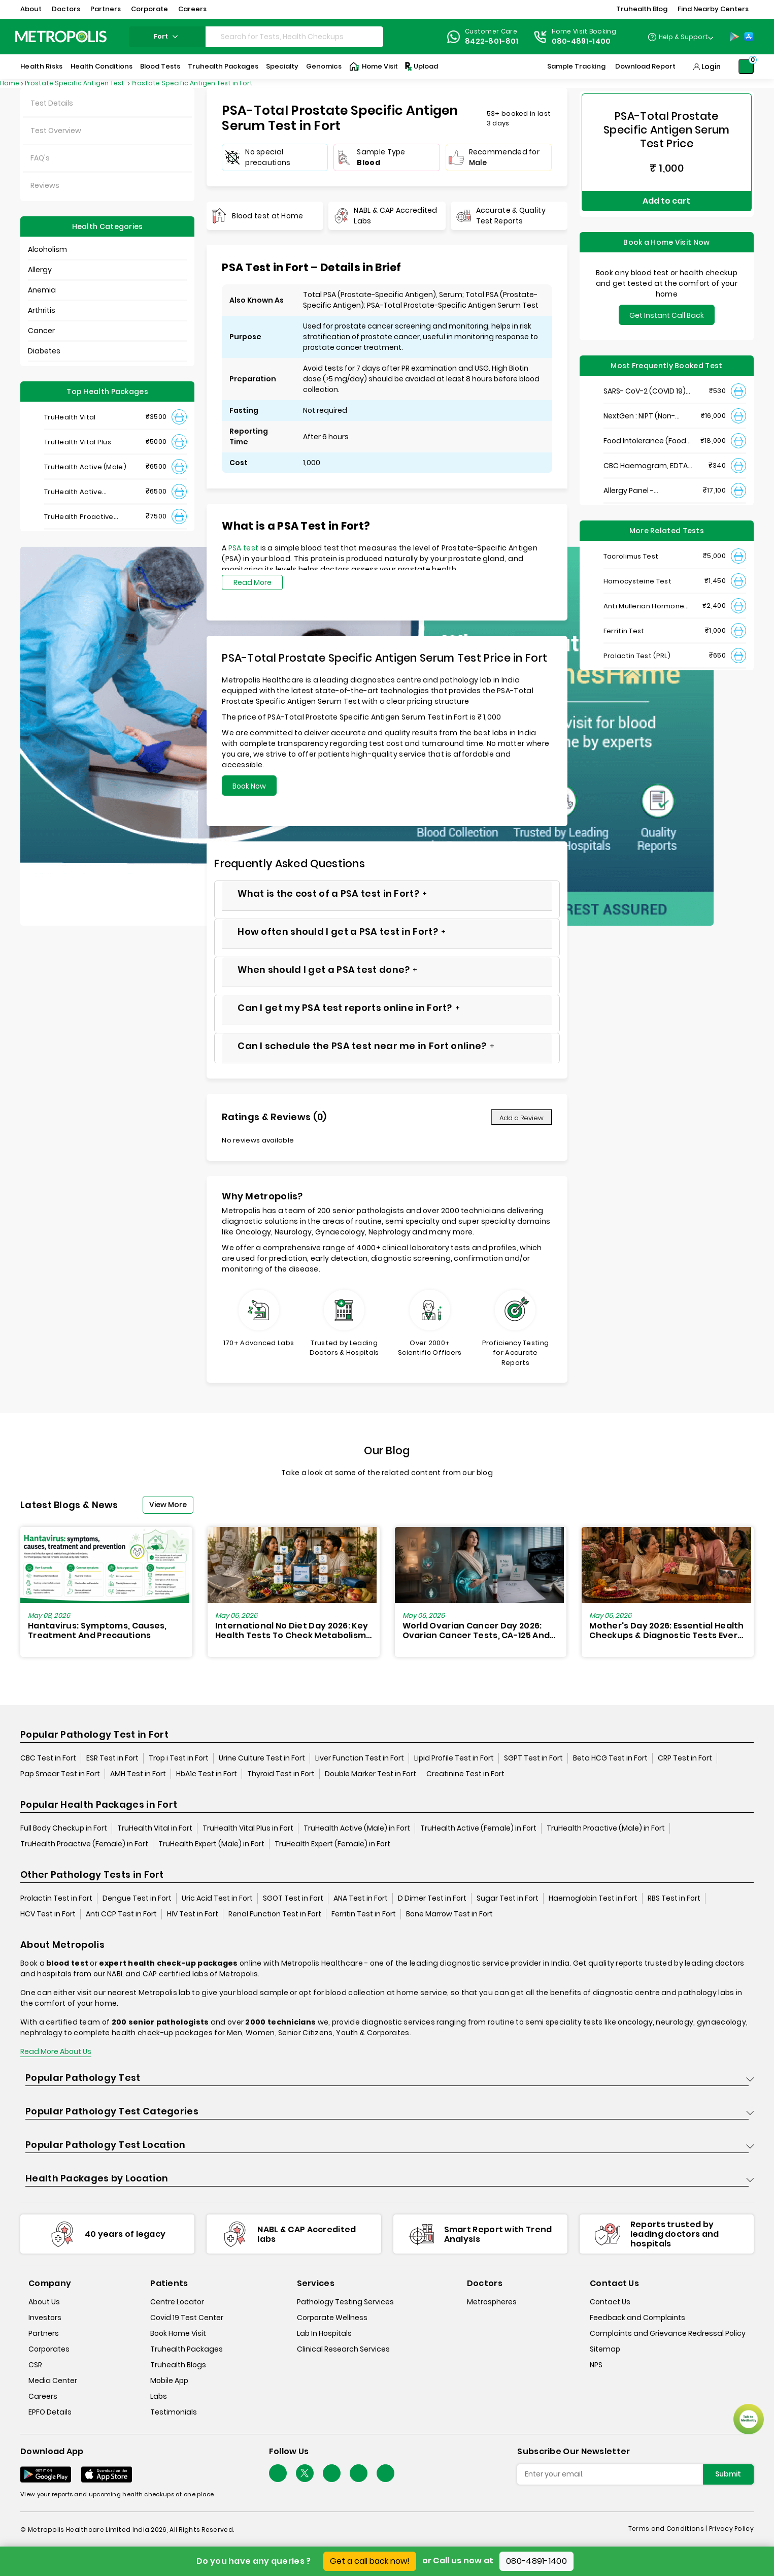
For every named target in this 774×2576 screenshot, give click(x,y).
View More (168, 1504)
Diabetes (44, 351)
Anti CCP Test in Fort (121, 1914)
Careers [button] (192, 9)
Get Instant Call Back (666, 304)
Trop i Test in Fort (179, 1758)
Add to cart (666, 195)
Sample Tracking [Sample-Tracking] (576, 66)
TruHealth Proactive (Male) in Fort (606, 1828)
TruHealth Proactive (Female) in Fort (84, 1844)
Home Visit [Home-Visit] (373, 66)
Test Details (51, 103)
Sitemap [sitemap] (605, 2349)
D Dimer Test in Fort (432, 1899)
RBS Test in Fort (674, 1899)
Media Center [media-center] (52, 2381)
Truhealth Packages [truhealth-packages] (186, 2349)
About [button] (31, 9)
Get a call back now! (370, 2561)
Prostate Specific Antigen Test (75, 83)
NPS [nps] (596, 2365)
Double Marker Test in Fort (370, 1774)
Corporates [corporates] (49, 2349)
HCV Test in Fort (48, 1914)
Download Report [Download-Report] (645, 66)
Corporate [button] (149, 9)
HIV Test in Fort (192, 1914)
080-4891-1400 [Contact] (581, 41)
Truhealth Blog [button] (641, 9)
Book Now (249, 786)
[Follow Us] (278, 2474)
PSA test (243, 548)
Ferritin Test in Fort (363, 1914)
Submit (728, 2474)
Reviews (44, 185)
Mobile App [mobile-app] (169, 2381)
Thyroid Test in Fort (281, 1774)
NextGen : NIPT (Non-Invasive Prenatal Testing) (639, 405)
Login (711, 66)
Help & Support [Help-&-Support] (683, 36)
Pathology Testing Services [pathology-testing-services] (345, 2302)
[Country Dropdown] (680, 36)
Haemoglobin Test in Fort (593, 1899)
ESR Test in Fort (112, 1758)
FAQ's (40, 158)
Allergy (40, 270)
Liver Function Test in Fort (359, 1758)
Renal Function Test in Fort (274, 1914)
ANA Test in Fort (360, 1899)
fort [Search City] (167, 36)
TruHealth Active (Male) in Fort (357, 1828)
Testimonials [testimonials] (173, 2412)
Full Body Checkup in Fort (63, 1828)
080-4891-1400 (536, 2561)
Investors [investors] (44, 2318)
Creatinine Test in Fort (465, 1774)
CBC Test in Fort (48, 1758)
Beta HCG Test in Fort (610, 1758)
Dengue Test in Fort (137, 1899)
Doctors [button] (66, 9)
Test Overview (55, 130)
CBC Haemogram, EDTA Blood (645, 454)
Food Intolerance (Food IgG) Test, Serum (644, 430)
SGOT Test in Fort (293, 1899)
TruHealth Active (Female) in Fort (478, 1828)
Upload (420, 66)
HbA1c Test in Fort (206, 1774)
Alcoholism (47, 249)
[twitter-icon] (305, 2474)
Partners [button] (105, 9)
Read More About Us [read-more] (55, 2052)
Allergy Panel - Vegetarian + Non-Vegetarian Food (636, 479)
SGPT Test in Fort (533, 1758)
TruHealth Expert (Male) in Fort (211, 1844)
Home (9, 83)
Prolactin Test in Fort (56, 1899)
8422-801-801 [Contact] (492, 41)
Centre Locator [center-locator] (177, 2302)
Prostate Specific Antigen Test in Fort (192, 83)
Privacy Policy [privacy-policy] (731, 2529)
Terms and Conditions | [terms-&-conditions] (668, 2529)
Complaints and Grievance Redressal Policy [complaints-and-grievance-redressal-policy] (668, 2334)
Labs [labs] (158, 2397)
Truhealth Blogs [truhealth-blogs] (178, 2365)
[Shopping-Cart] (746, 66)
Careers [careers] (42, 2397)
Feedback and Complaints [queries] (637, 2318)
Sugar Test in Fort (508, 1899)
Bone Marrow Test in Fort (449, 1914)
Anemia (42, 290)
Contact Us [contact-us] (610, 2302)
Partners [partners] (43, 2334)
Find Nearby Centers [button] (713, 9)
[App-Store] (749, 36)
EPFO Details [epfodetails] (50, 2412)
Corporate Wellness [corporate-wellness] (332, 2318)
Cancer (41, 330)
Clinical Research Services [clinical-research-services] (343, 2349)
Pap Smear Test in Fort (60, 1774)
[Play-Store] (734, 36)
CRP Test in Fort (685, 1758)
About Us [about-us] (44, 2302)
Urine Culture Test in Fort (262, 1758)
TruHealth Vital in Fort (154, 1828)
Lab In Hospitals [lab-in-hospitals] (324, 2334)
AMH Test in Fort (138, 1774)
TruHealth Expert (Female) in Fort (332, 1844)
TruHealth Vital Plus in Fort (248, 1828)
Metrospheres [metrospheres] (492, 2302)
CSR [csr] (35, 2365)
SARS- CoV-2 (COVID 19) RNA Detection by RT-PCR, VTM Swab (648, 380)
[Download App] (45, 2475)
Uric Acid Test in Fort (217, 1899)
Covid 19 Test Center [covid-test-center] (186, 2318)
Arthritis (41, 310)
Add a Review (521, 1118)
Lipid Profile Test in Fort (454, 1758)
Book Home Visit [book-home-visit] (178, 2334)
